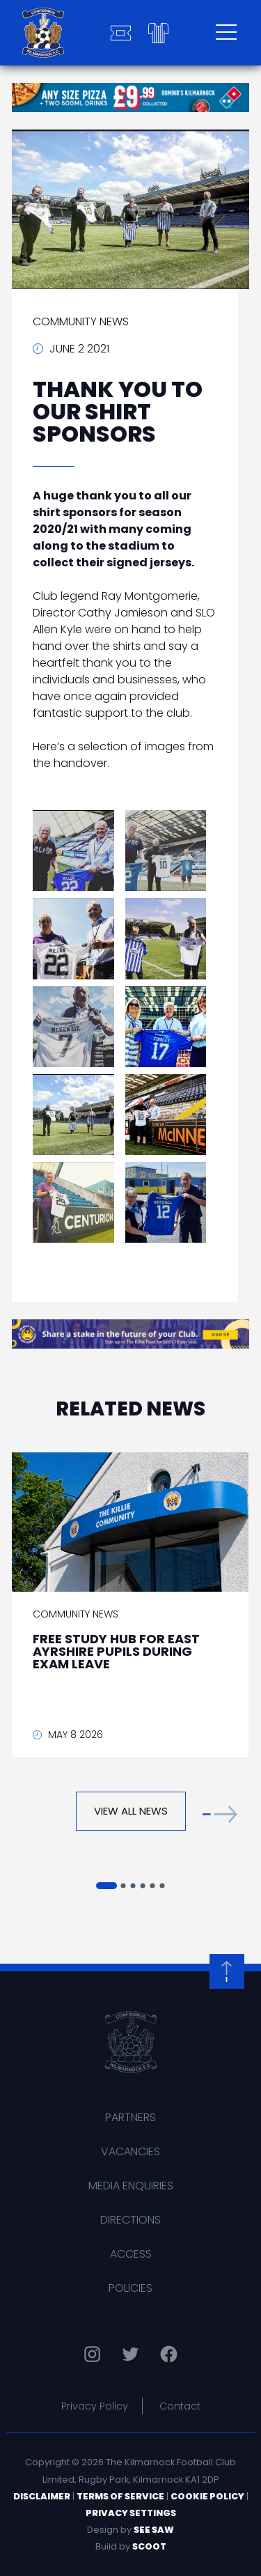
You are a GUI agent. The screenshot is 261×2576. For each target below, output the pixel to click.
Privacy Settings (131, 2513)
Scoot (149, 2546)
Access (131, 2254)
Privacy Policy (94, 2406)
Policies (130, 2288)
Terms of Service (120, 2496)
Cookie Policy (207, 2496)
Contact (179, 2406)
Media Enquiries (130, 2186)
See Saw (154, 2530)
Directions (130, 2220)
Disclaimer (41, 2496)
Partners (130, 2117)
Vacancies (130, 2151)
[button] (220, 1814)
